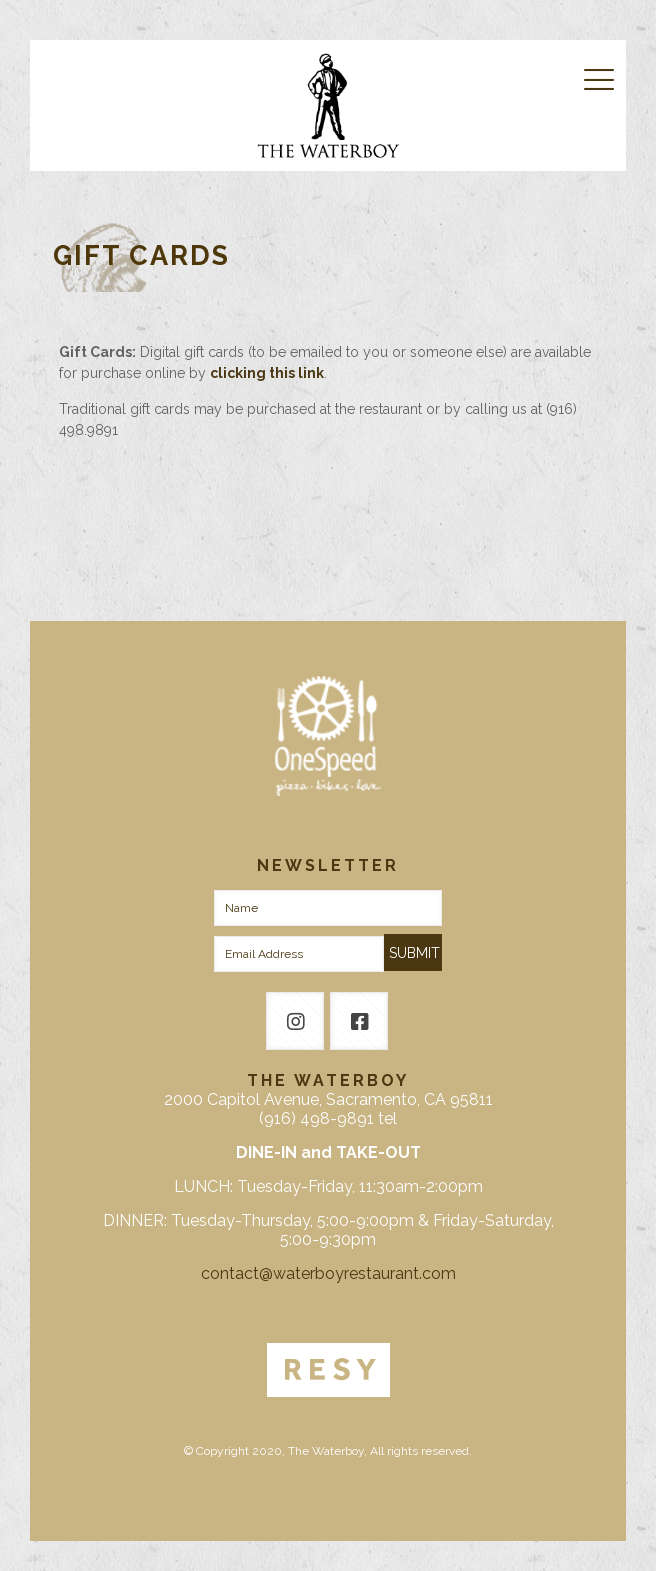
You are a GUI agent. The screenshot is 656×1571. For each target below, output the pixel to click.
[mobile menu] (599, 80)
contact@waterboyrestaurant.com (328, 1273)
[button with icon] (295, 1021)
